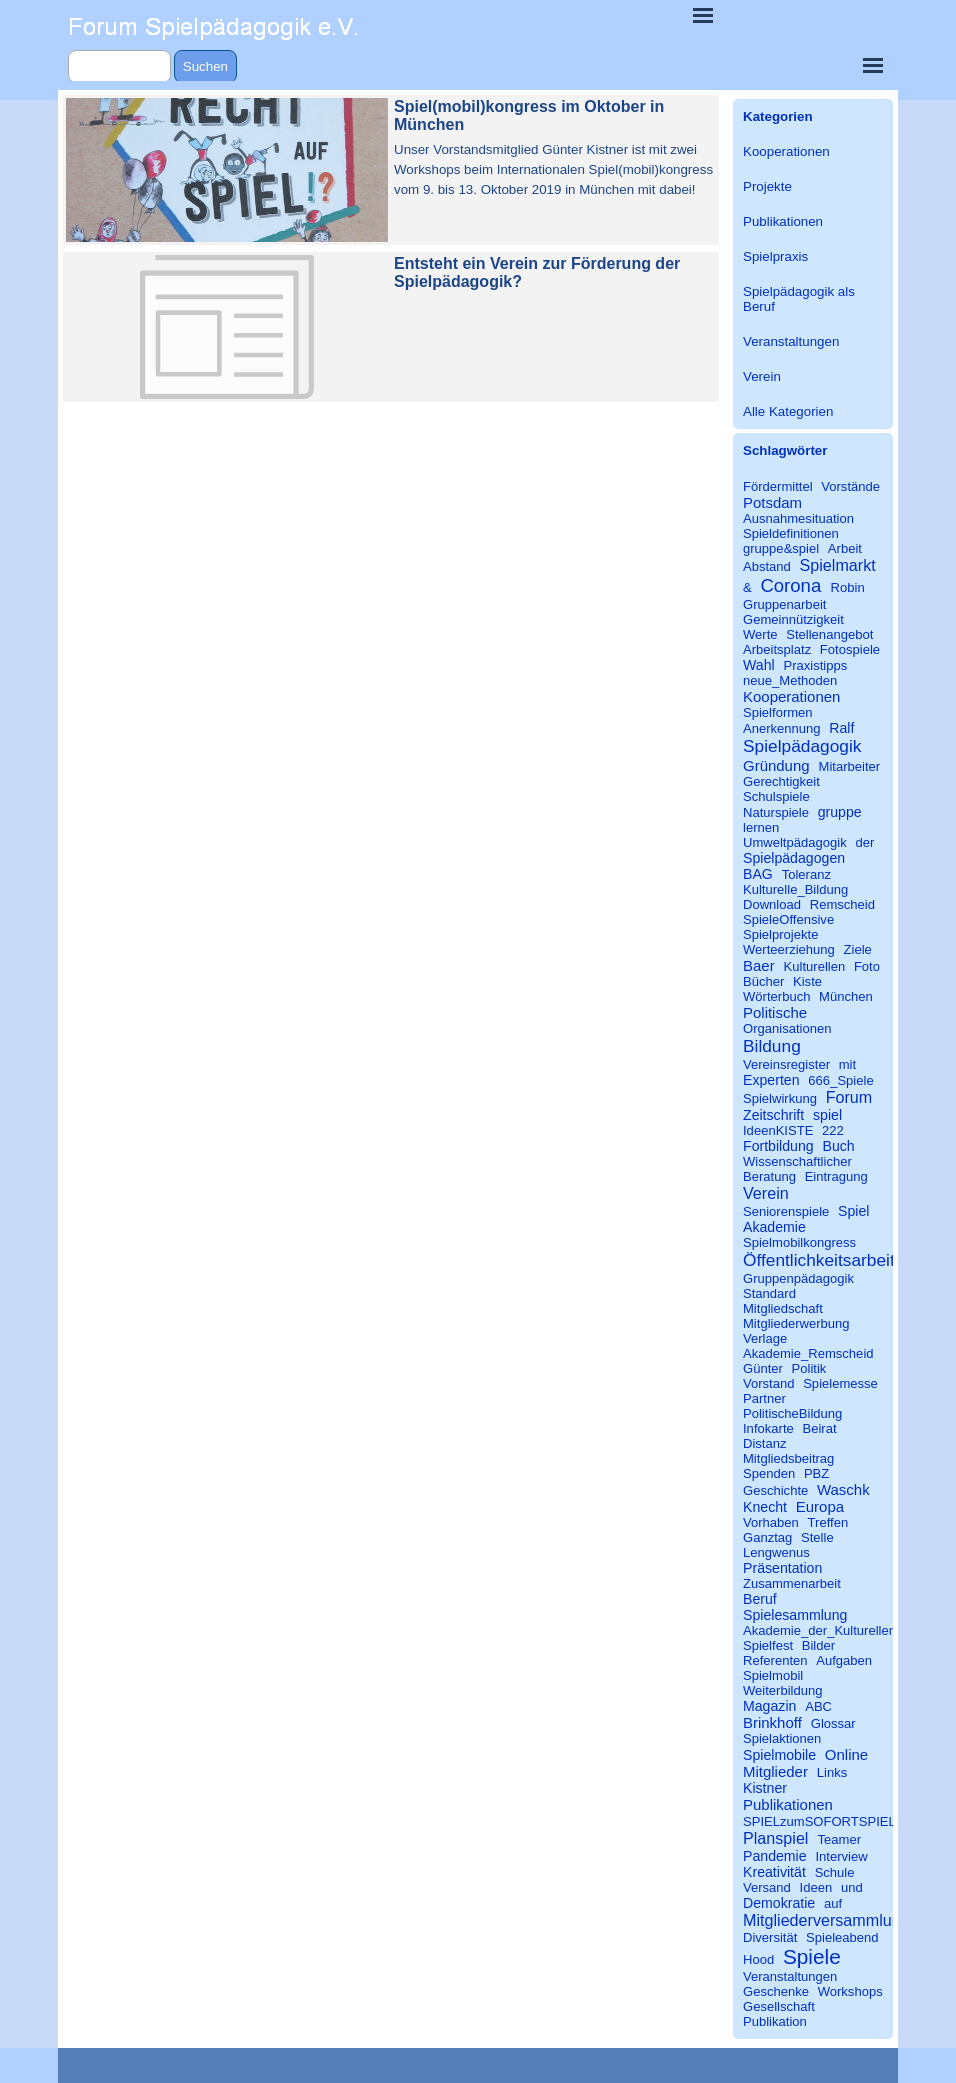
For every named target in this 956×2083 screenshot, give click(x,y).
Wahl (759, 665)
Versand (767, 1887)
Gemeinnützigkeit (793, 619)
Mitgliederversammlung (826, 1920)
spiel (827, 1115)
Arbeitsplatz (777, 649)
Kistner (765, 1788)
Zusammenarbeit (792, 1583)
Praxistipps (815, 665)
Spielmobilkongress (799, 1242)
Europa (820, 1506)
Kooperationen (786, 151)
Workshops (850, 1991)
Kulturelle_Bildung (795, 889)
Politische (775, 1012)
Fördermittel (778, 486)
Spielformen (778, 712)
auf (833, 1903)
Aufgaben (844, 1660)
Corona (790, 585)
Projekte (767, 186)
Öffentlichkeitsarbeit (819, 1260)
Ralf (841, 728)
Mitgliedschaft (783, 1308)
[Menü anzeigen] (703, 15)
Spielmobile (779, 1755)
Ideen (816, 1887)
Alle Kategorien (788, 411)
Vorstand (769, 1383)
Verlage (765, 1338)
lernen (761, 827)
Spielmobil (773, 1675)
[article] (391, 170)
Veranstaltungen (791, 341)
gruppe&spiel (781, 548)
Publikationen (783, 221)
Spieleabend (842, 1937)
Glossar (833, 1723)
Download (772, 904)
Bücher (763, 981)
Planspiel (775, 1838)
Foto (867, 966)
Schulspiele (776, 796)
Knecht (765, 1507)
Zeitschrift (773, 1115)
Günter (763, 1368)
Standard (769, 1293)
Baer (759, 965)
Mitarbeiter (850, 766)
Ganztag (767, 1537)
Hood (758, 1959)
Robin (848, 587)
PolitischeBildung (792, 1413)
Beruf (760, 1599)
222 (833, 1130)
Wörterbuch (776, 996)
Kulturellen (815, 966)
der (864, 842)
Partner (764, 1398)
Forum (849, 1097)
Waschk (843, 1489)
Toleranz (806, 874)
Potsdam (772, 502)
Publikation (775, 2021)
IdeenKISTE (778, 1130)
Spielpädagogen (794, 858)
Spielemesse (840, 1383)
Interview (841, 1856)
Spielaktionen (782, 1738)
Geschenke (776, 1991)
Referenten (775, 1660)
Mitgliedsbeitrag (788, 1458)
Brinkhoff (772, 1722)
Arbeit (845, 548)
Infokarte (768, 1428)
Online (846, 1754)
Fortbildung (778, 1146)
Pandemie (775, 1856)
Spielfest (768, 1645)
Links (832, 1772)
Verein (762, 376)
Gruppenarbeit (784, 604)
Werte (760, 634)
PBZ (816, 1473)
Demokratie (779, 1903)
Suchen (205, 66)
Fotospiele (850, 649)
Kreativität (774, 1872)
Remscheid (842, 904)
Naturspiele (776, 812)
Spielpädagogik (802, 746)
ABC (818, 1706)
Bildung (772, 1046)
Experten (771, 1080)
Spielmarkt (838, 565)
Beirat (819, 1428)
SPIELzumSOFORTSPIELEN (828, 1821)
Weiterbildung (783, 1690)
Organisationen (787, 1028)
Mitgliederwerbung (796, 1323)
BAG (758, 874)
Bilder (818, 1645)
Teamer (840, 1839)
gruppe (840, 812)
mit (847, 1064)
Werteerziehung (789, 949)
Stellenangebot (829, 634)
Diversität (770, 1937)
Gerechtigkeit (781, 781)
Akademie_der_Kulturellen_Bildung (845, 1630)
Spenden (769, 1473)
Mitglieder (775, 1771)
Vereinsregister (786, 1064)
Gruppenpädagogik (798, 1278)
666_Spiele (840, 1080)
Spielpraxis (775, 256)
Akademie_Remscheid (808, 1353)
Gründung (776, 765)
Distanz (765, 1443)
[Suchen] (119, 66)
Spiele (812, 1956)
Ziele (858, 949)
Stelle (817, 1537)
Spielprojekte (780, 934)
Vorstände (850, 486)
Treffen (828, 1522)
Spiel (853, 1211)
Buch (838, 1146)
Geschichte (775, 1490)
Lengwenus (776, 1552)
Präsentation (782, 1568)
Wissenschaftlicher (797, 1161)
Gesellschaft (779, 2006)
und (852, 1887)
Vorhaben (771, 1522)
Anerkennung (782, 728)
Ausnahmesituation (798, 518)
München (846, 996)
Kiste (807, 981)
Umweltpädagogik (795, 842)
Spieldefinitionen (791, 533)
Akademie (774, 1227)
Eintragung (836, 1176)
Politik (809, 1368)
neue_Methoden (790, 680)
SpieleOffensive (788, 919)
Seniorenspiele (786, 1211)
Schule (835, 1872)
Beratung (769, 1176)
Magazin (769, 1706)
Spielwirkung (780, 1098)
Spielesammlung (795, 1615)
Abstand (767, 566)
